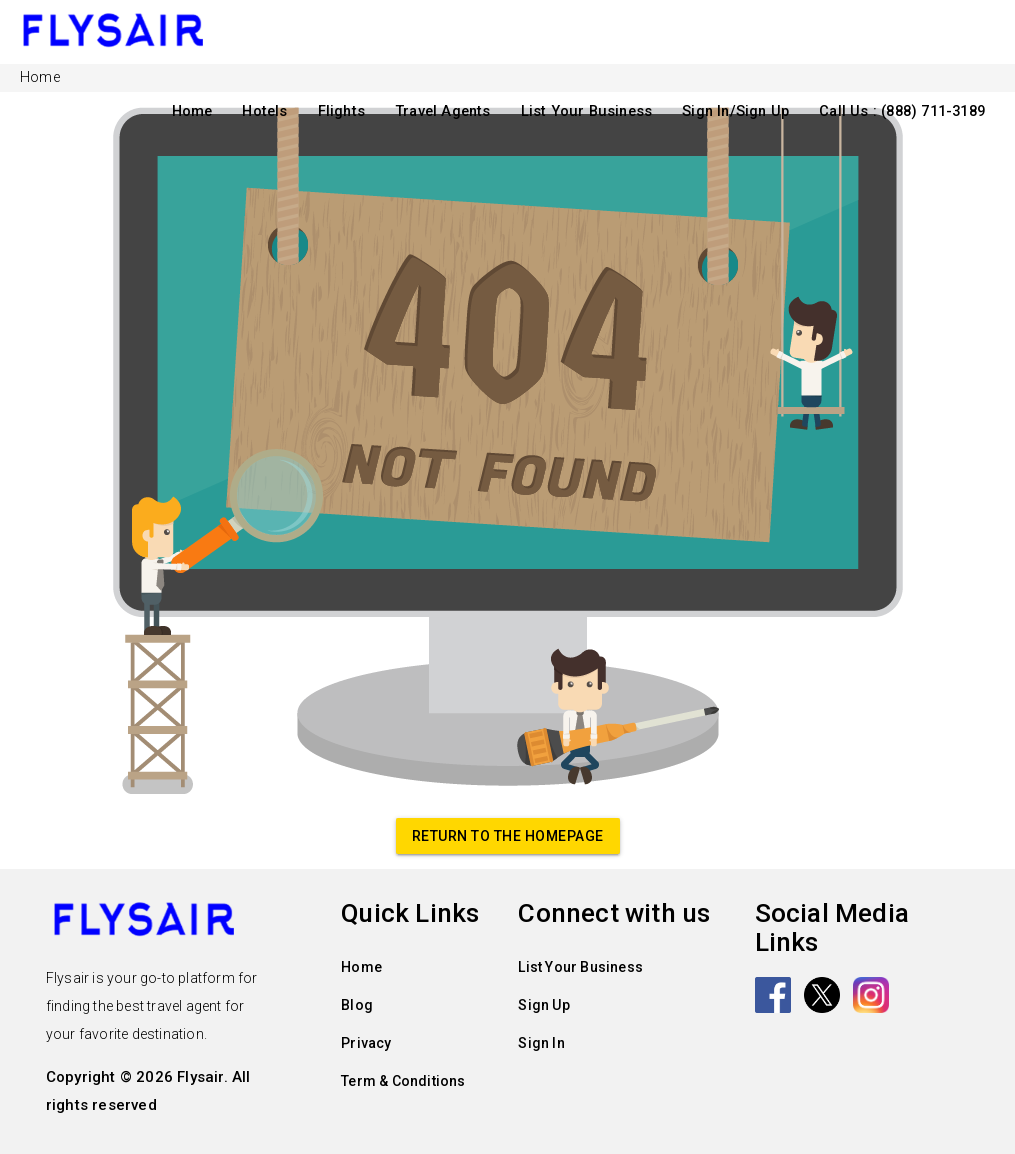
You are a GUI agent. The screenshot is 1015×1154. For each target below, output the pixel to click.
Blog (357, 1005)
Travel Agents (443, 111)
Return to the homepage (508, 836)
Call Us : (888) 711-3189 (902, 111)
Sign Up (543, 1005)
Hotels (264, 111)
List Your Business (587, 111)
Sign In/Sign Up (735, 111)
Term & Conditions (403, 1081)
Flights (341, 111)
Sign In (541, 1043)
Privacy (366, 1043)
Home (192, 111)
